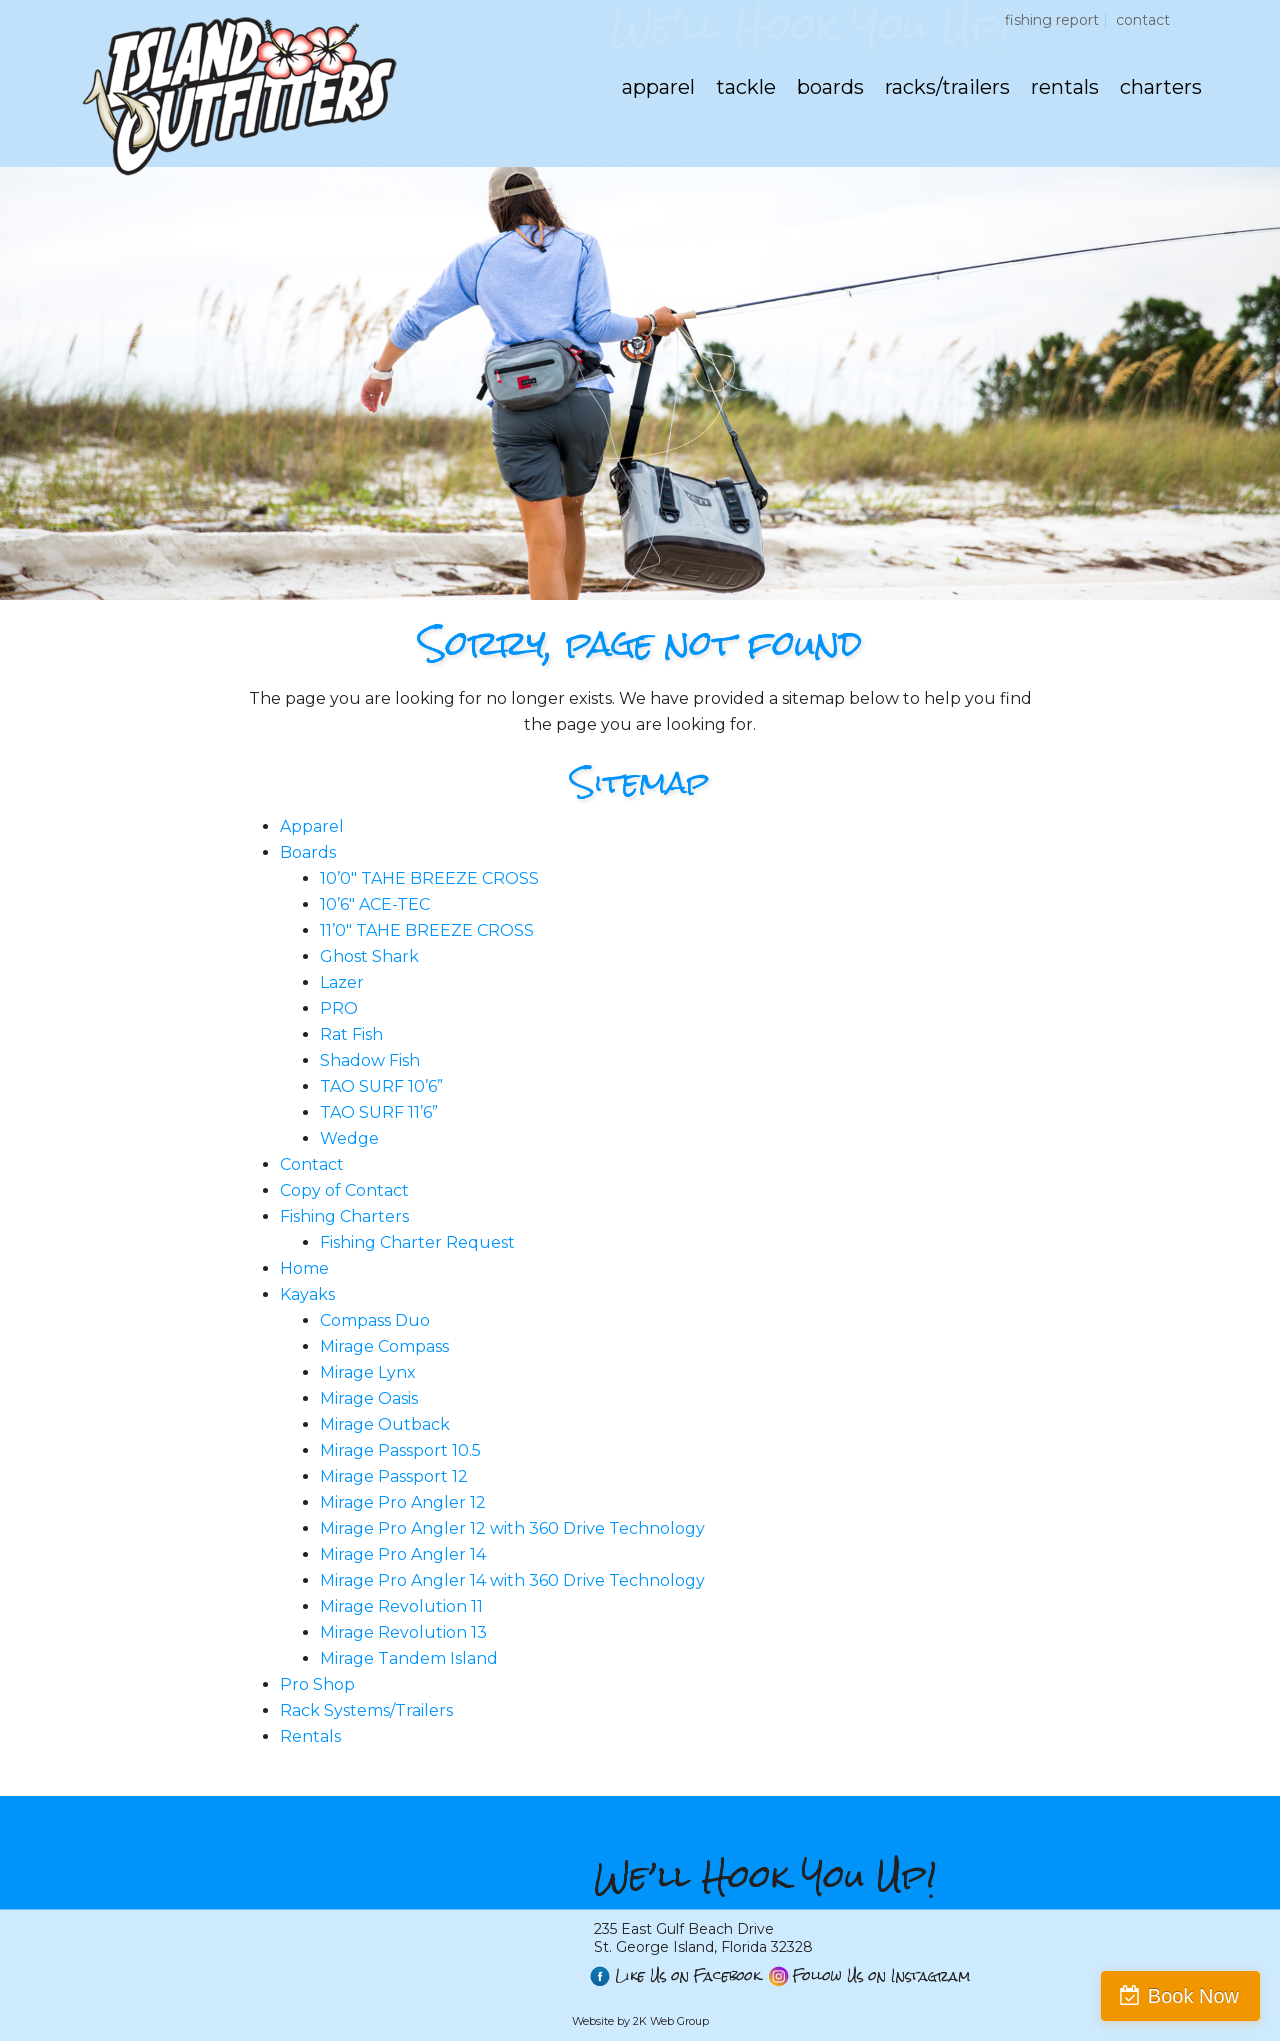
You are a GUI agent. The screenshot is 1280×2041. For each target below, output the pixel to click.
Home (304, 1268)
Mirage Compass (384, 1346)
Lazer (342, 982)
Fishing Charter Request (417, 1242)
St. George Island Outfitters (238, 95)
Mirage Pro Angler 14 (403, 1554)
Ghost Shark (369, 956)
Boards (308, 852)
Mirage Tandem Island (409, 1658)
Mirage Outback (385, 1424)
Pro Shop (317, 1684)
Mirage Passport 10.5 (400, 1450)
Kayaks (307, 1294)
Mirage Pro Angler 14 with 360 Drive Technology (512, 1580)
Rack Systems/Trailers (366, 1710)
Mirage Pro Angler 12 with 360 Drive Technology (512, 1528)
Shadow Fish (370, 1060)
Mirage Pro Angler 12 (403, 1502)
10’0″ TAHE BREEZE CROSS (429, 878)
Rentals (310, 1736)
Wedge (349, 1138)
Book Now (1193, 1996)
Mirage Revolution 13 (403, 1632)
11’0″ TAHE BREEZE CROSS (427, 930)
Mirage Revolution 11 (401, 1606)
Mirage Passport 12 (394, 1476)
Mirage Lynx (368, 1372)
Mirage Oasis (369, 1398)
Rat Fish (351, 1034)
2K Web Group (671, 2021)
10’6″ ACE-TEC (375, 904)
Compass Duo (375, 1320)
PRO (339, 1008)
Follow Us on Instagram (881, 1976)
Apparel (312, 826)
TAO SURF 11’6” (379, 1112)
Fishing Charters (344, 1216)
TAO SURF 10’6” (381, 1086)
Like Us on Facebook (688, 1976)
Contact (1143, 20)
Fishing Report (1052, 20)
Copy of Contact (344, 1190)
